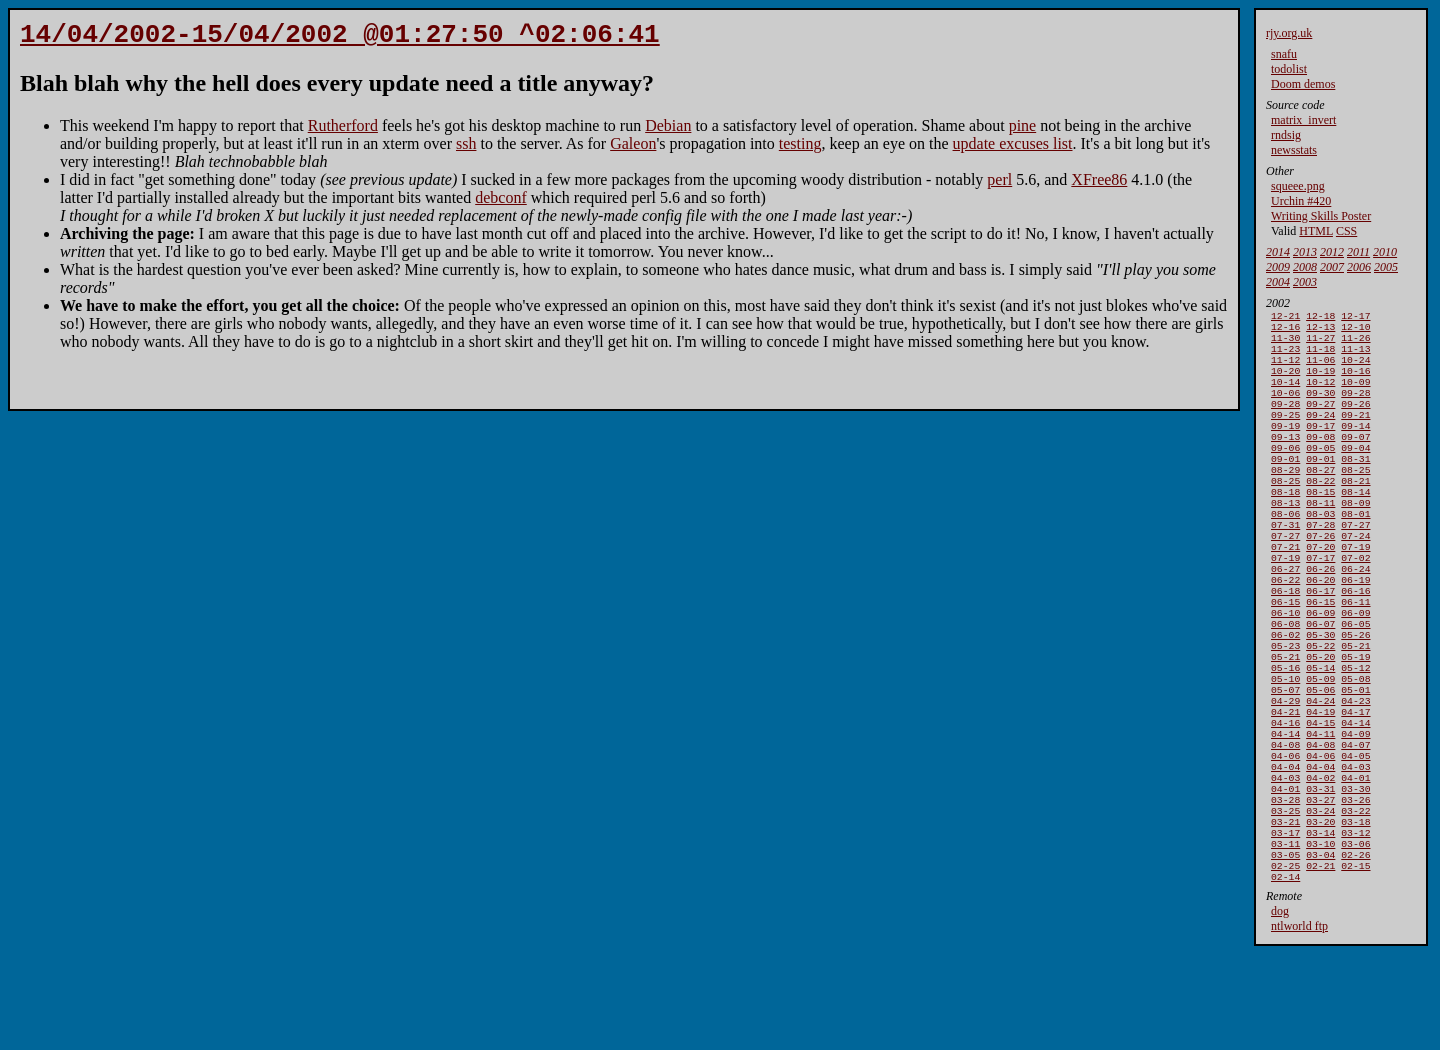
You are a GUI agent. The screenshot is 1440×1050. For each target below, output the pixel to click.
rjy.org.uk (1289, 33)
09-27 (1320, 421)
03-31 (1320, 876)
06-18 (1285, 642)
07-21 (1285, 590)
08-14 (1355, 525)
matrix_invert (1303, 120)
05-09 (1320, 746)
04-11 (1320, 811)
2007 (1332, 267)
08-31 (1355, 486)
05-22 (1320, 707)
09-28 (1355, 408)
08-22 (1320, 512)
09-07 (1355, 460)
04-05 (1355, 837)
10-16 (1355, 382)
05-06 (1320, 759)
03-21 (1285, 915)
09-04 (1355, 473)
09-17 (1320, 447)
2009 (1278, 267)
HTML (1316, 231)
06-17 (1320, 642)
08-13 (1285, 538)
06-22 (1285, 629)
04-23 (1355, 772)
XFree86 (1099, 185)
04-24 (1320, 772)
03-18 (1355, 915)
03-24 (1320, 902)
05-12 (1355, 733)
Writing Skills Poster (1321, 216)
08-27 (1320, 499)
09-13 (1285, 460)
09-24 (1320, 434)
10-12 (1320, 395)
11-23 (1285, 356)
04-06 (1285, 837)
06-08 (1285, 681)
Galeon (633, 149)
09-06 (1285, 473)
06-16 (1355, 642)
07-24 (1355, 577)
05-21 (1355, 707)
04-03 (1355, 850)
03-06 (1355, 941)
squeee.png (1298, 186)
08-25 (1355, 499)
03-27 (1320, 889)
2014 (1278, 252)
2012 (1332, 252)
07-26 (1320, 577)
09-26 (1355, 421)
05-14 (1320, 733)
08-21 (1355, 512)
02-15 (1355, 967)
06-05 (1355, 681)
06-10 (1285, 668)
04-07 (1355, 824)
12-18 (1320, 317)
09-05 (1320, 473)
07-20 (1320, 590)
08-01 (1355, 551)
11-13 (1355, 356)
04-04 (1285, 850)
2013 (1305, 252)
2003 (1305, 282)
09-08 (1320, 460)
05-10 (1285, 746)
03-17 (1285, 928)
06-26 (1320, 616)
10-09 (1355, 395)
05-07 (1285, 759)
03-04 (1320, 954)
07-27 (1355, 564)
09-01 (1285, 486)
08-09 (1355, 538)
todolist (1289, 69)
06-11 (1355, 655)
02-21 (1320, 967)
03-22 (1355, 902)
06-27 (1285, 616)
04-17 (1355, 785)
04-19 (1320, 785)
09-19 (1285, 447)
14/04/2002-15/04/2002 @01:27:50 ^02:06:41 (340, 38)
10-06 (1285, 408)
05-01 (1355, 759)
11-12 (1285, 369)
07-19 (1355, 590)
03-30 (1355, 876)
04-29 (1285, 772)
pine (1023, 131)
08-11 (1320, 538)
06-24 (1355, 616)
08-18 (1285, 525)
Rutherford (343, 131)
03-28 (1285, 889)
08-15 (1320, 525)
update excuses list (1013, 149)
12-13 (1320, 330)
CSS (1346, 231)
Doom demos (1303, 84)
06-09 (1320, 668)
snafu (1284, 54)
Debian (668, 131)
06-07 (1320, 681)
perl (999, 185)
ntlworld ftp (1299, 1030)
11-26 (1355, 343)
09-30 (1320, 408)
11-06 (1320, 369)
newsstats (1294, 150)
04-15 (1320, 798)
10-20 (1285, 382)
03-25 (1285, 902)
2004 (1278, 282)
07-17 (1320, 603)
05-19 (1355, 720)
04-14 (1355, 798)
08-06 (1285, 551)
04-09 (1355, 811)
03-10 (1320, 941)
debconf (501, 203)
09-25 (1285, 434)
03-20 (1320, 915)
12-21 (1285, 317)
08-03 (1320, 551)
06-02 (1285, 694)
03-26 (1355, 889)
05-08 (1355, 746)
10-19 (1320, 382)
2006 (1359, 267)
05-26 (1355, 694)
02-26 (1355, 954)
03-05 (1285, 954)
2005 (1386, 267)
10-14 (1285, 395)
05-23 (1285, 707)
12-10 (1355, 330)
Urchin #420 (1301, 201)
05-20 (1320, 720)
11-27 (1320, 343)
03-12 (1355, 928)
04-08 (1285, 824)
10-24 (1355, 369)
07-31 (1285, 564)
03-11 (1285, 941)
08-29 (1285, 499)
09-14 (1355, 447)
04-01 (1355, 863)
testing (800, 149)
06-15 (1285, 655)
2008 (1305, 267)
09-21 (1355, 434)
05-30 (1320, 694)
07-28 (1320, 564)
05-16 (1285, 733)
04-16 (1285, 798)
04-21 (1285, 785)
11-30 (1285, 343)
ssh (466, 149)
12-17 (1355, 317)
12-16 (1285, 330)
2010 (1385, 252)
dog (1280, 1015)
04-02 (1320, 863)
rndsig (1286, 135)
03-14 (1320, 928)
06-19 (1355, 629)
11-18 (1320, 356)
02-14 (1285, 980)
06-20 (1320, 629)
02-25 (1285, 967)
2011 (1358, 252)
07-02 (1355, 603)
